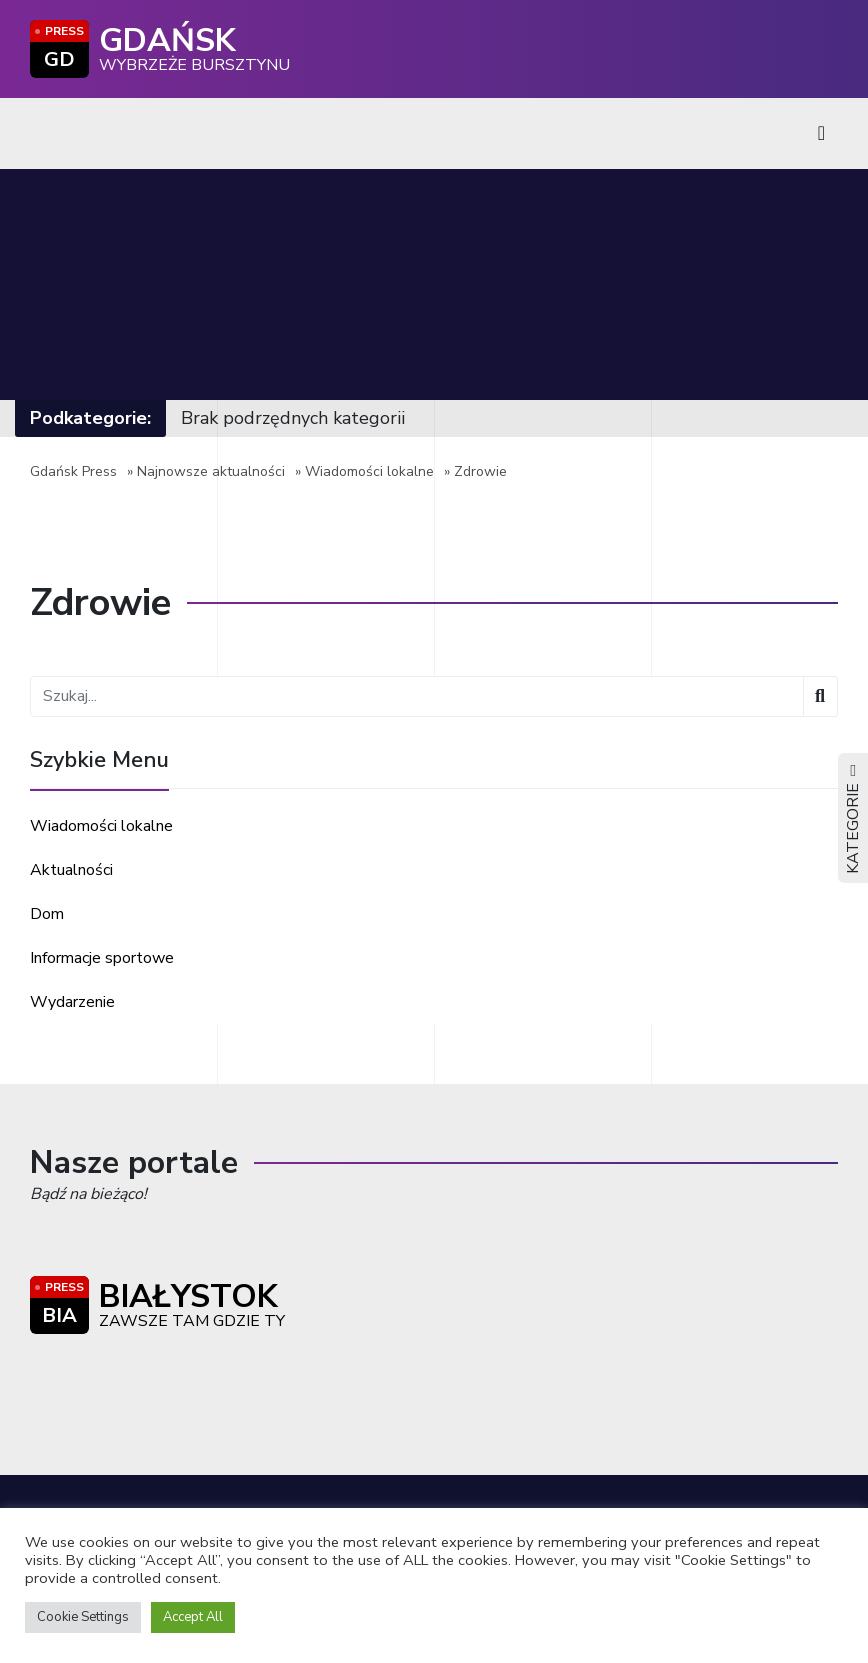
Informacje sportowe (102, 958)
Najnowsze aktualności (211, 471)
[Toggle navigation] (821, 133)
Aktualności (71, 870)
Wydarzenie (72, 1002)
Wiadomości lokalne (369, 471)
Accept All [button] (193, 1617)
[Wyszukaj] (820, 696)
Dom (47, 914)
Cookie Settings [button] (83, 1617)
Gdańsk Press (73, 471)
